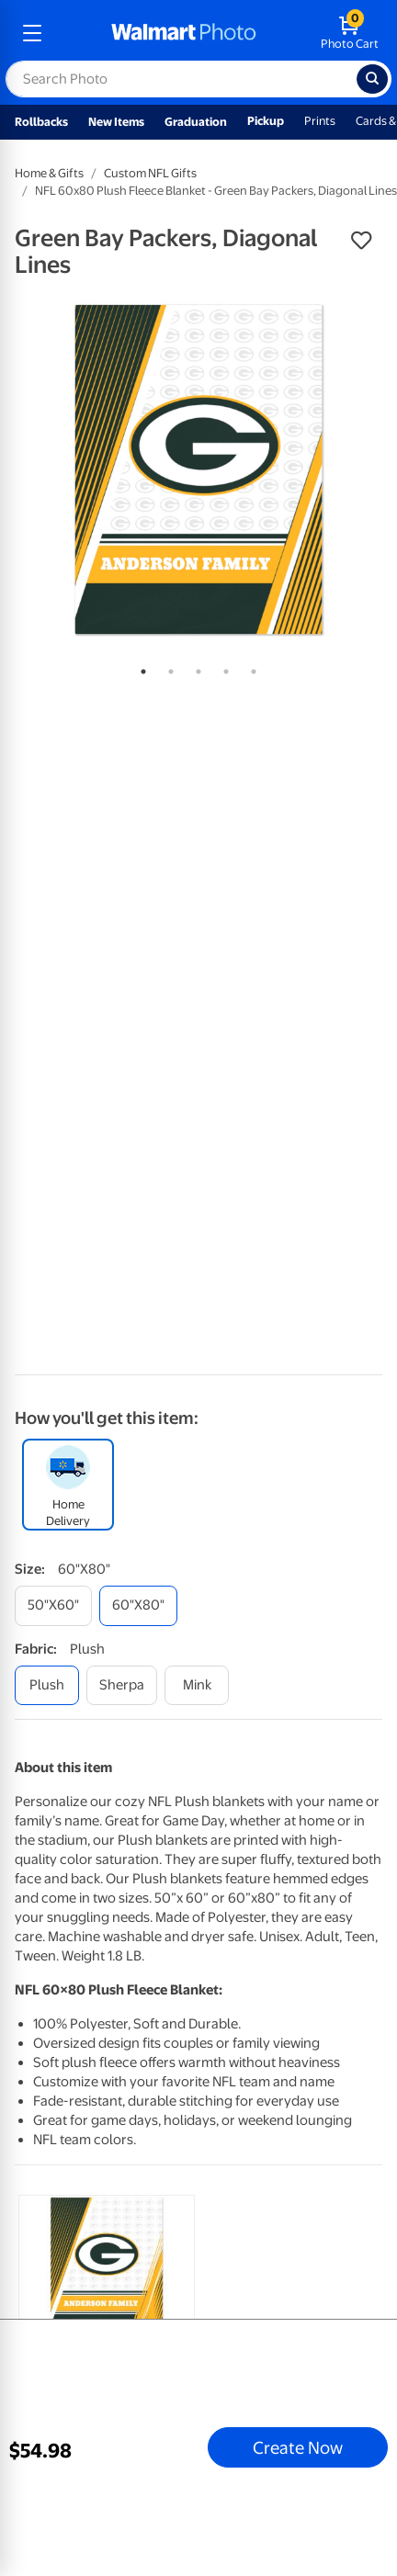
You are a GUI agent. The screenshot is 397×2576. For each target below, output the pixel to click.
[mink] (196, 1685)
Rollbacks (41, 122)
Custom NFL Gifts (150, 173)
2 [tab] (167, 668)
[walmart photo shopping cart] (349, 33)
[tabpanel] (198, 469)
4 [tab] (222, 668)
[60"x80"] (138, 1605)
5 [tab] (250, 668)
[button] (361, 240)
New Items (116, 122)
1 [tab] (139, 668)
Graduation (195, 122)
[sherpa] (121, 1685)
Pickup (265, 121)
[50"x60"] (53, 1605)
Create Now (298, 2447)
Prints (319, 121)
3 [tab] (195, 668)
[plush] (47, 1685)
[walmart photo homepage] (184, 33)
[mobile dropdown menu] (32, 33)
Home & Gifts (49, 173)
